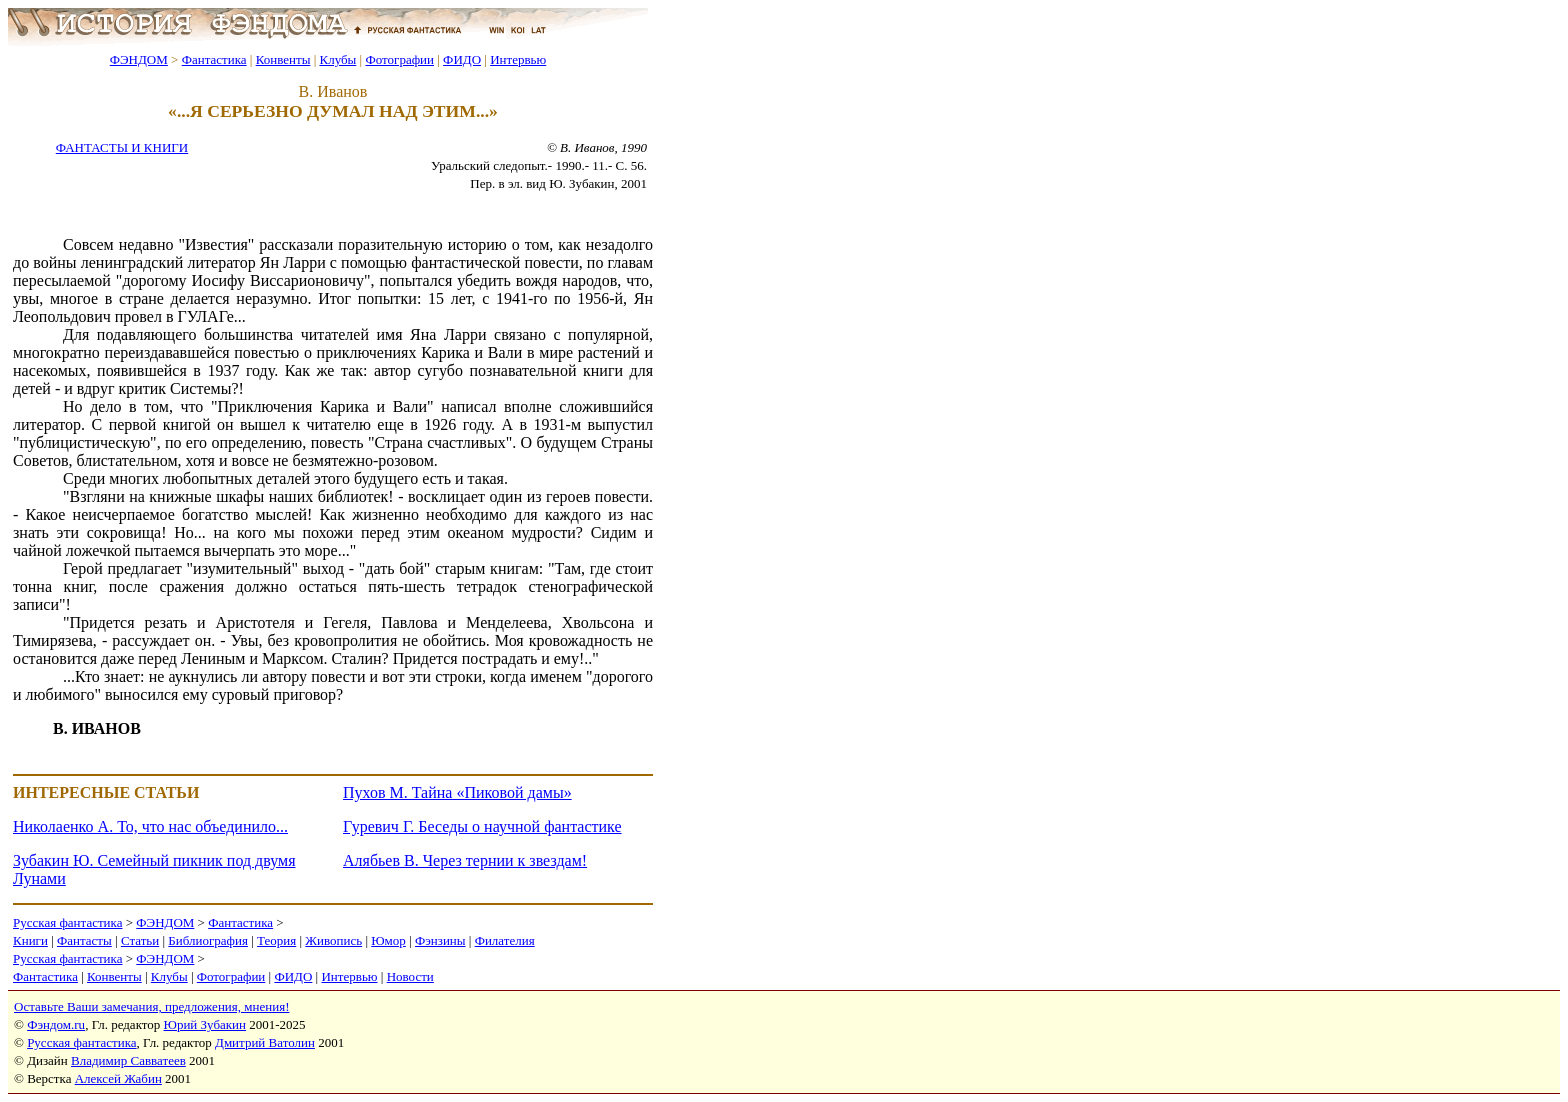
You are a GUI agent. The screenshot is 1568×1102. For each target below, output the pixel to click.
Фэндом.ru (56, 1024)
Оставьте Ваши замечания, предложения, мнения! (151, 1006)
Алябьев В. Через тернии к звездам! (465, 860)
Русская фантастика (67, 922)
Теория (276, 940)
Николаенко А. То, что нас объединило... (150, 826)
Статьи (140, 940)
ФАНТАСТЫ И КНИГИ (122, 147)
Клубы (337, 59)
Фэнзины (440, 940)
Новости (410, 976)
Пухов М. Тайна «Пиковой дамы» (457, 792)
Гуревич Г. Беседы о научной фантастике (482, 826)
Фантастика (214, 59)
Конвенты (283, 59)
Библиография (208, 940)
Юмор (388, 940)
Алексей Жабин (118, 1078)
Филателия (505, 940)
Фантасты (84, 940)
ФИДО (462, 59)
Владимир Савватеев (128, 1060)
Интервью (518, 59)
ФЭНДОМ (139, 59)
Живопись (333, 940)
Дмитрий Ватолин (265, 1042)
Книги (30, 940)
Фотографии (399, 59)
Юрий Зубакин (205, 1024)
